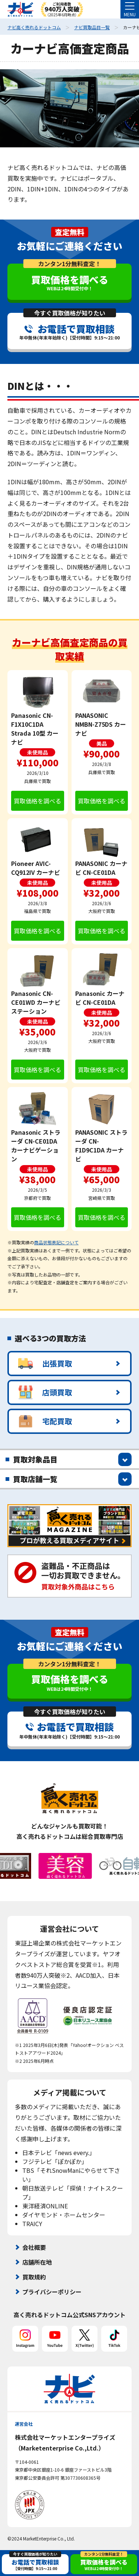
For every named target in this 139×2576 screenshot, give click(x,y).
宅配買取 (45, 1421)
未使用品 (37, 752)
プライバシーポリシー (52, 2291)
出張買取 (45, 1363)
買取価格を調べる (37, 800)
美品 (101, 743)
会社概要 (34, 2247)
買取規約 (34, 2276)
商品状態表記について (56, 1242)
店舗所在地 (37, 2262)
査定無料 (70, 232)
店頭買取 (45, 1392)
